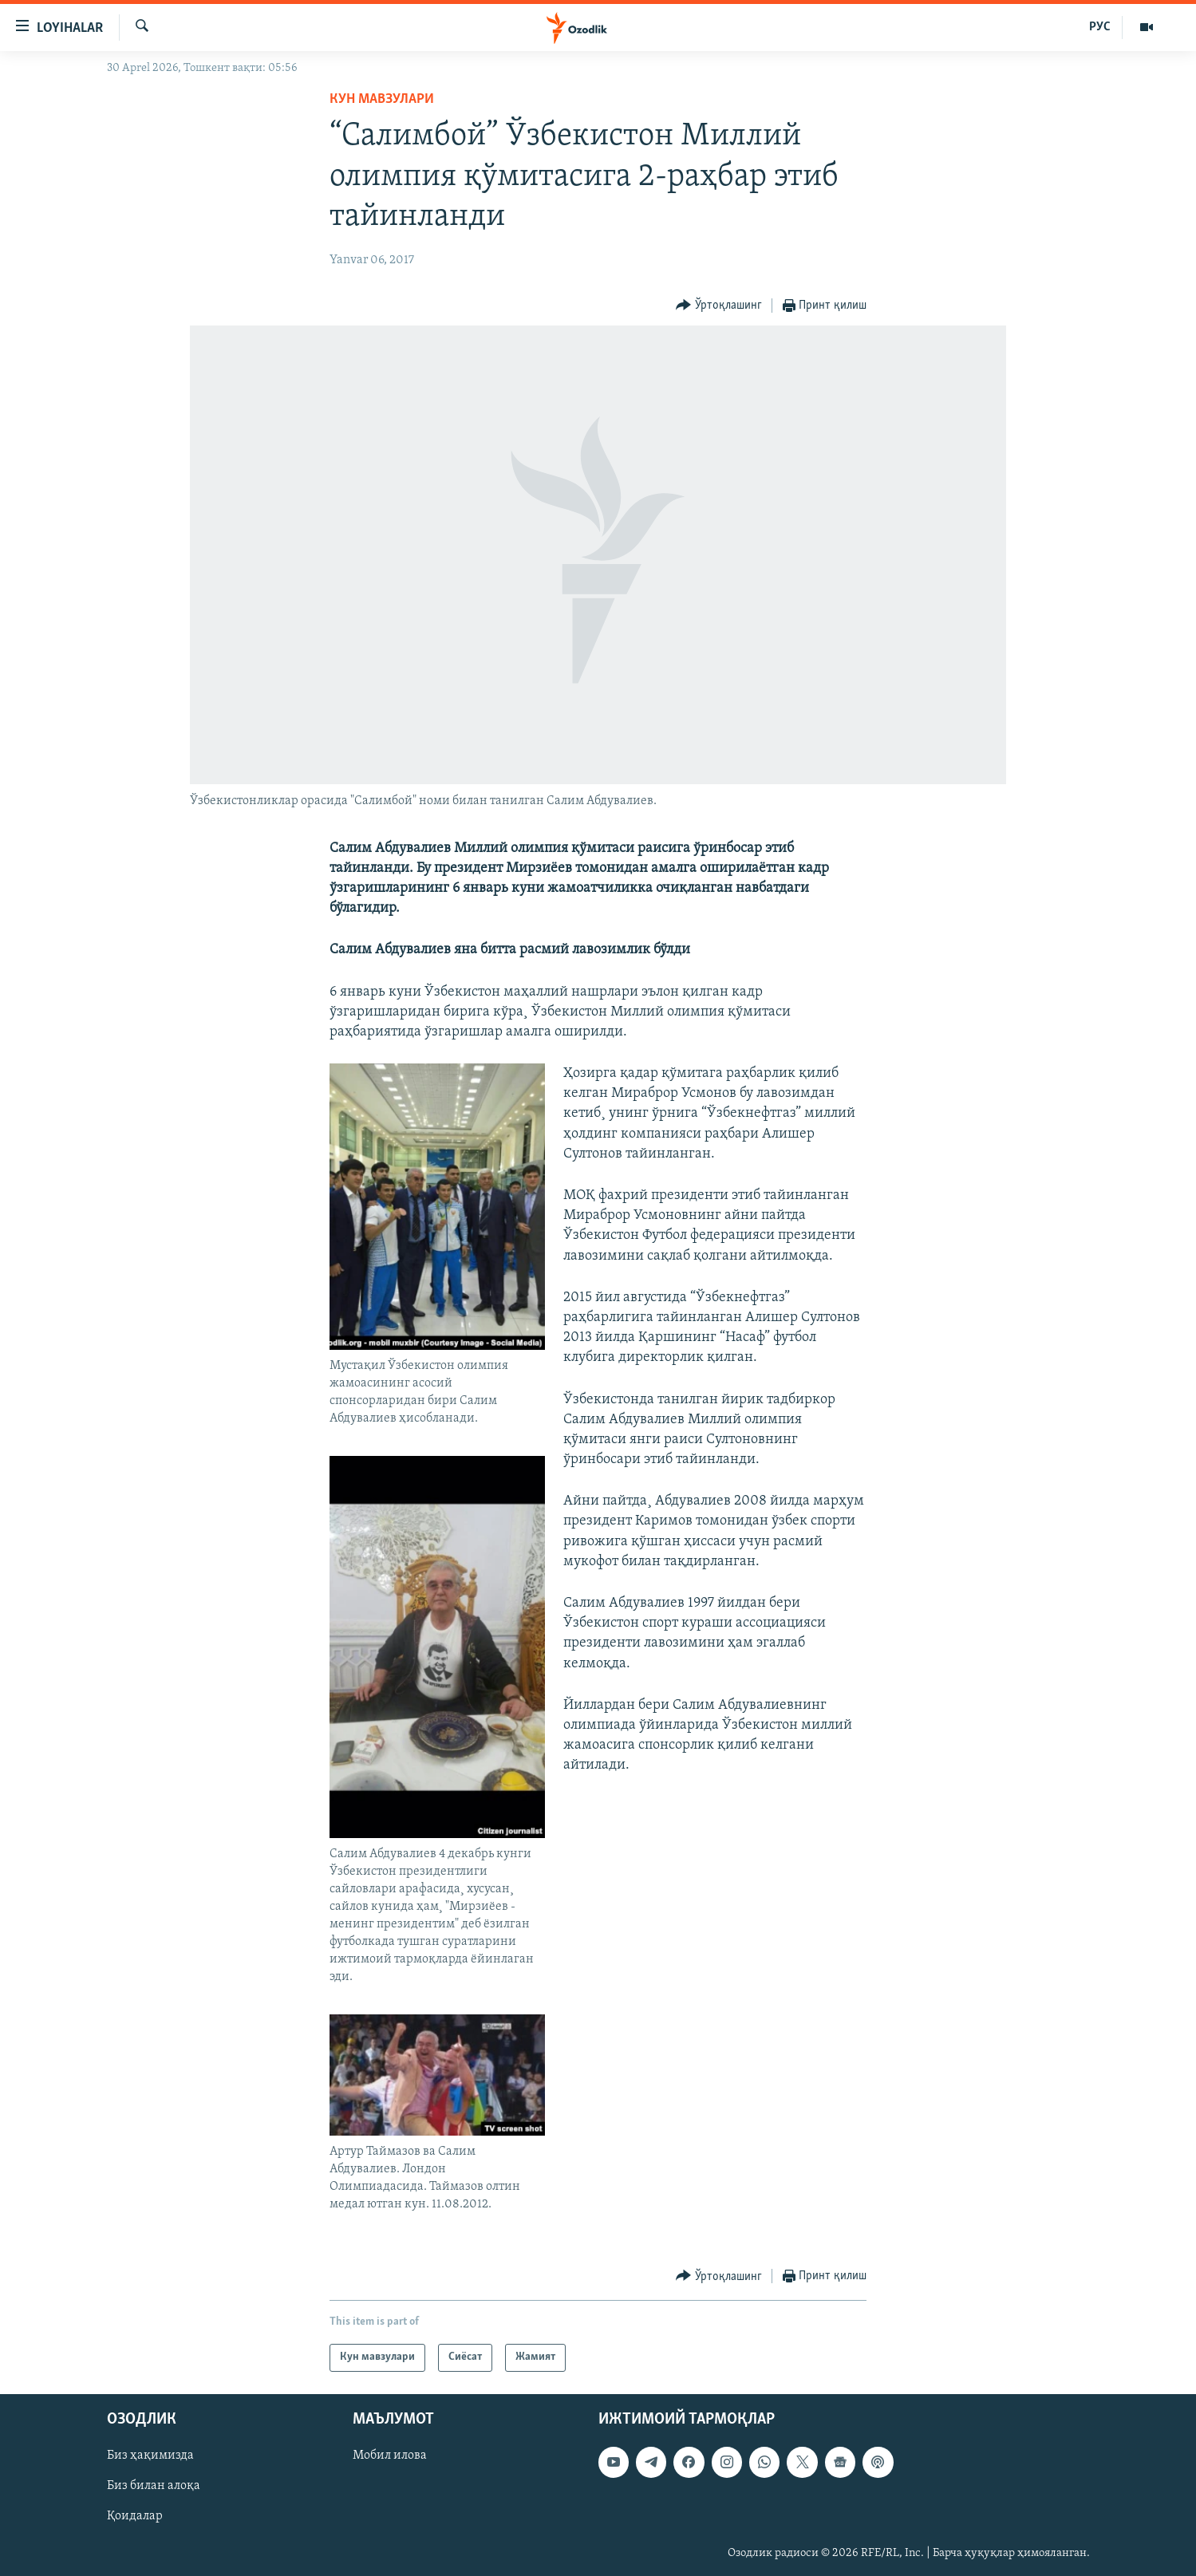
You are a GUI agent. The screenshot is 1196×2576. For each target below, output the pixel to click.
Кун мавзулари (382, 99)
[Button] (719, 306)
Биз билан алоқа (153, 2485)
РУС (1100, 27)
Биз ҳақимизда (150, 2455)
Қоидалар (135, 2516)
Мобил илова (390, 2455)
